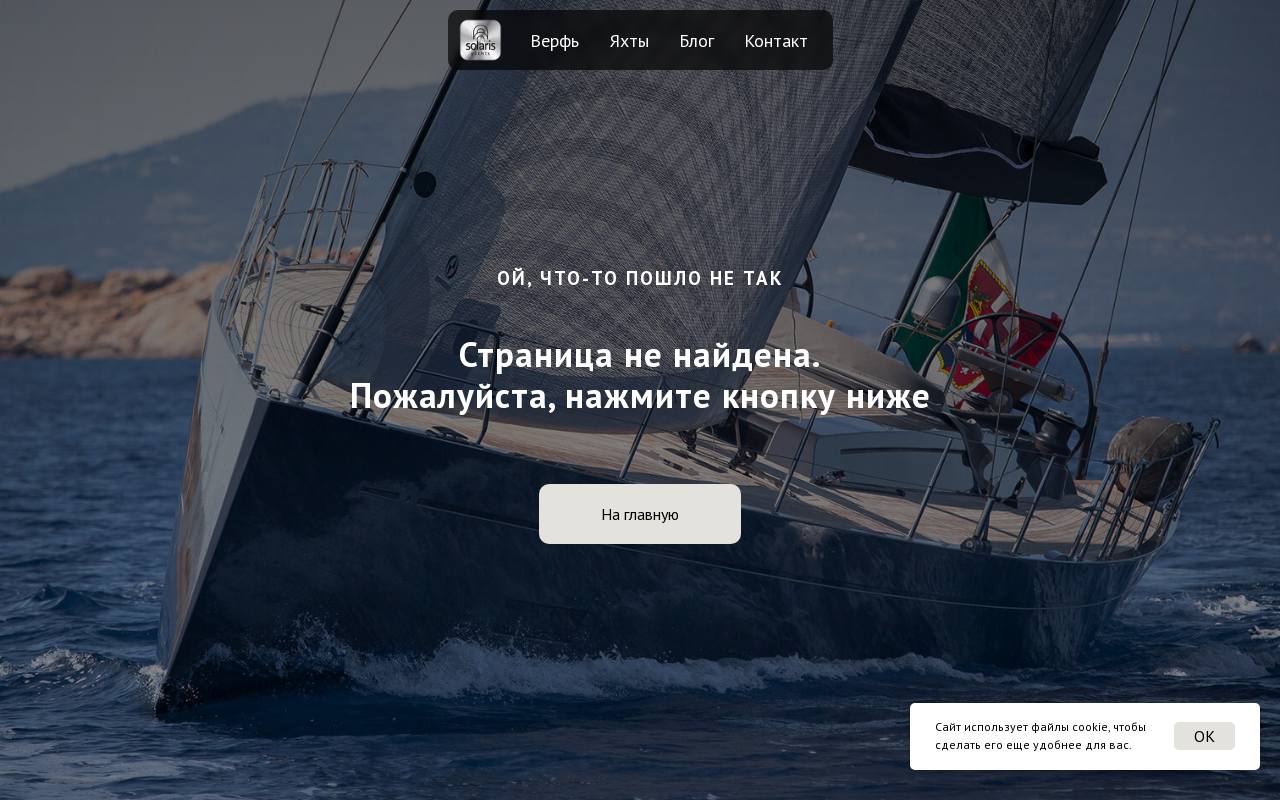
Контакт (776, 40)
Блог (696, 40)
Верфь (554, 40)
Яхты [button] (629, 40)
